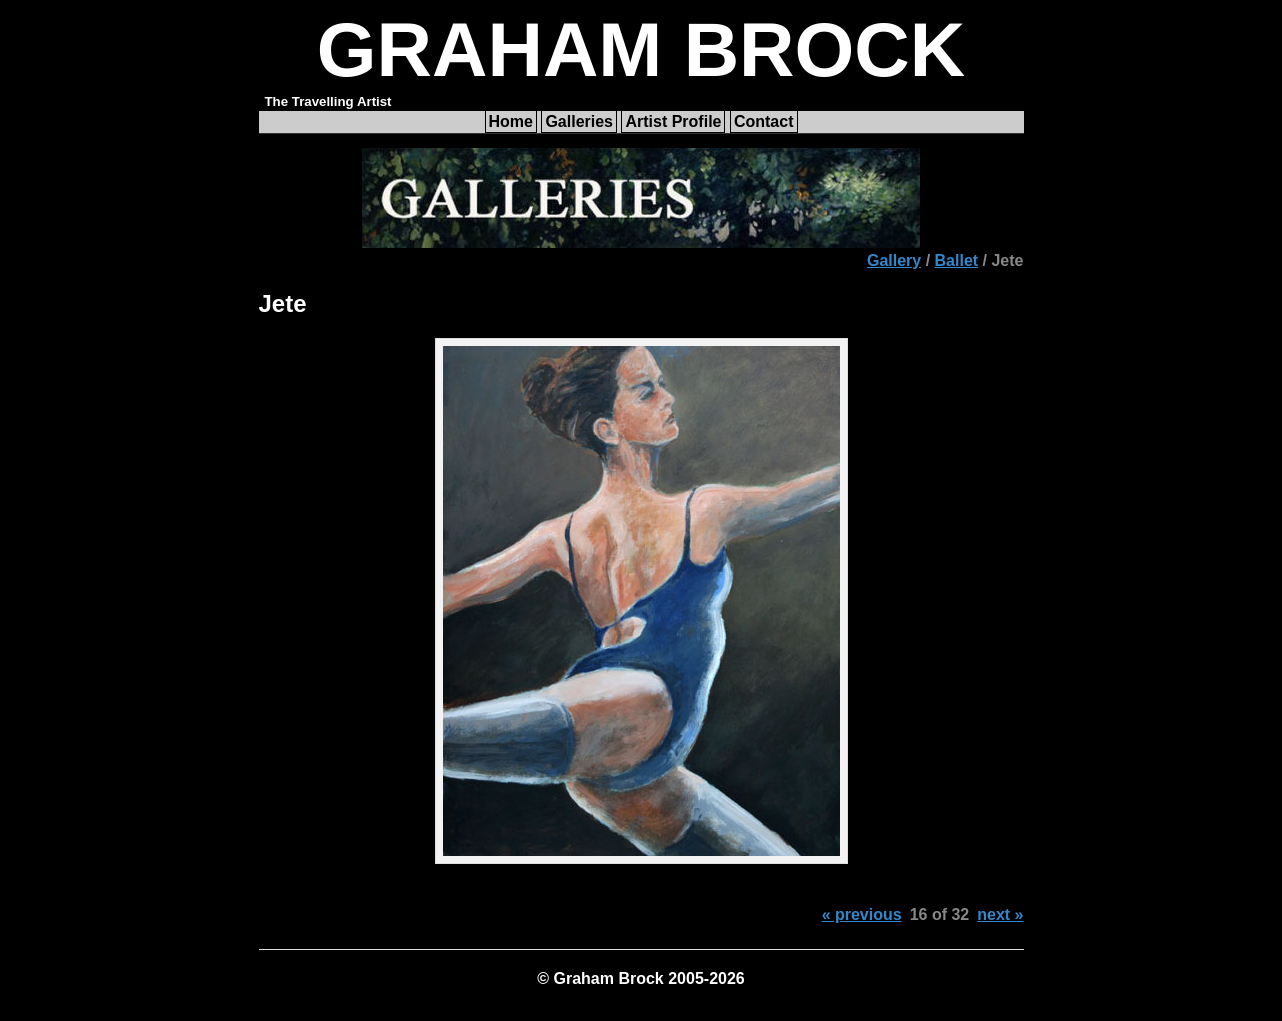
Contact (764, 121)
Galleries (579, 121)
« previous (862, 914)
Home (511, 121)
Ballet (957, 260)
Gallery (894, 260)
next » (1000, 914)
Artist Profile (673, 121)
